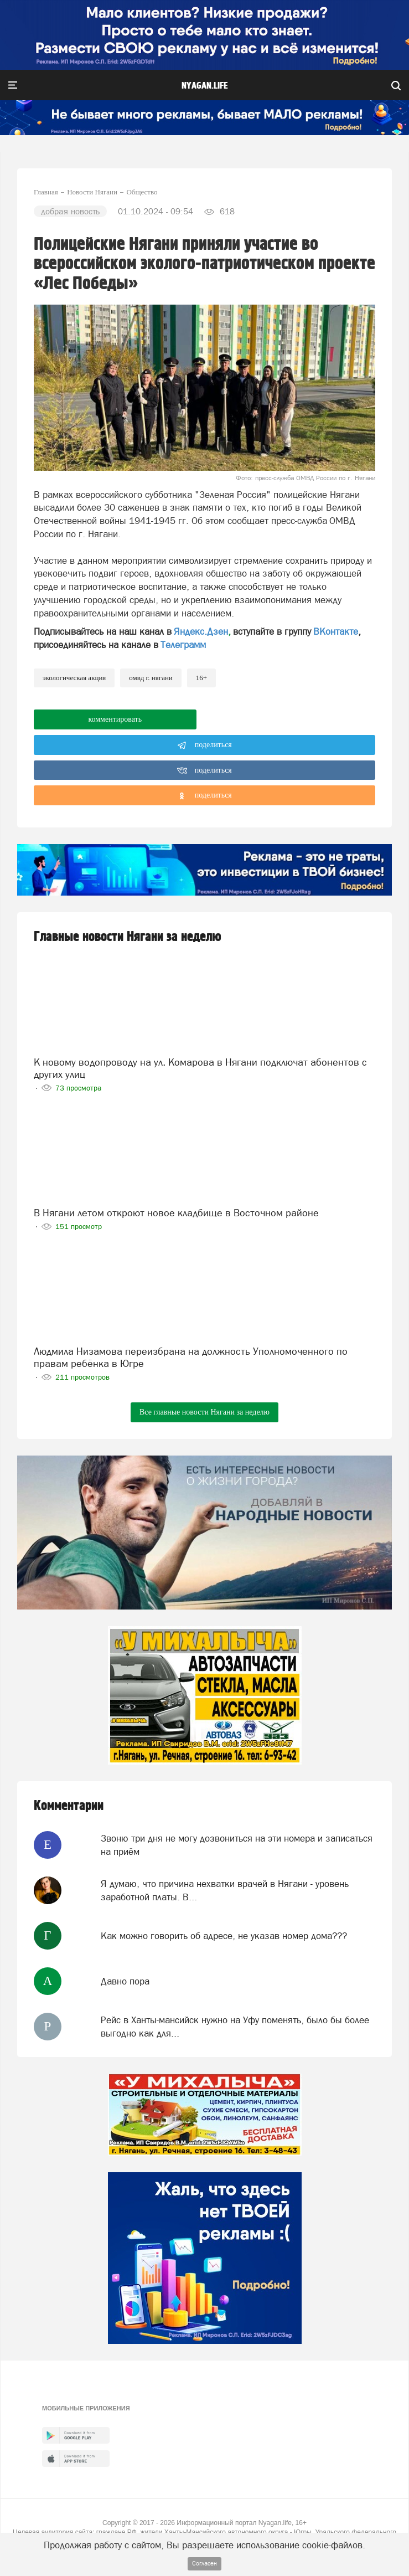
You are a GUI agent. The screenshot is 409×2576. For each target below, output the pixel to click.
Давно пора (125, 1981)
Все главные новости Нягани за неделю (204, 1412)
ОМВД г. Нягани (150, 677)
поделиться (204, 745)
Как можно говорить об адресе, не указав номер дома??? (224, 1935)
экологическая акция (74, 677)
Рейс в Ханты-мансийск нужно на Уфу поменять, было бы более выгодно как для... (235, 2026)
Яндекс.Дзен (201, 631)
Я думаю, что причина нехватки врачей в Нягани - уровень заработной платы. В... (225, 1890)
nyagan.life (204, 85)
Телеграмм (183, 644)
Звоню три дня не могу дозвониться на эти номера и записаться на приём (236, 1845)
